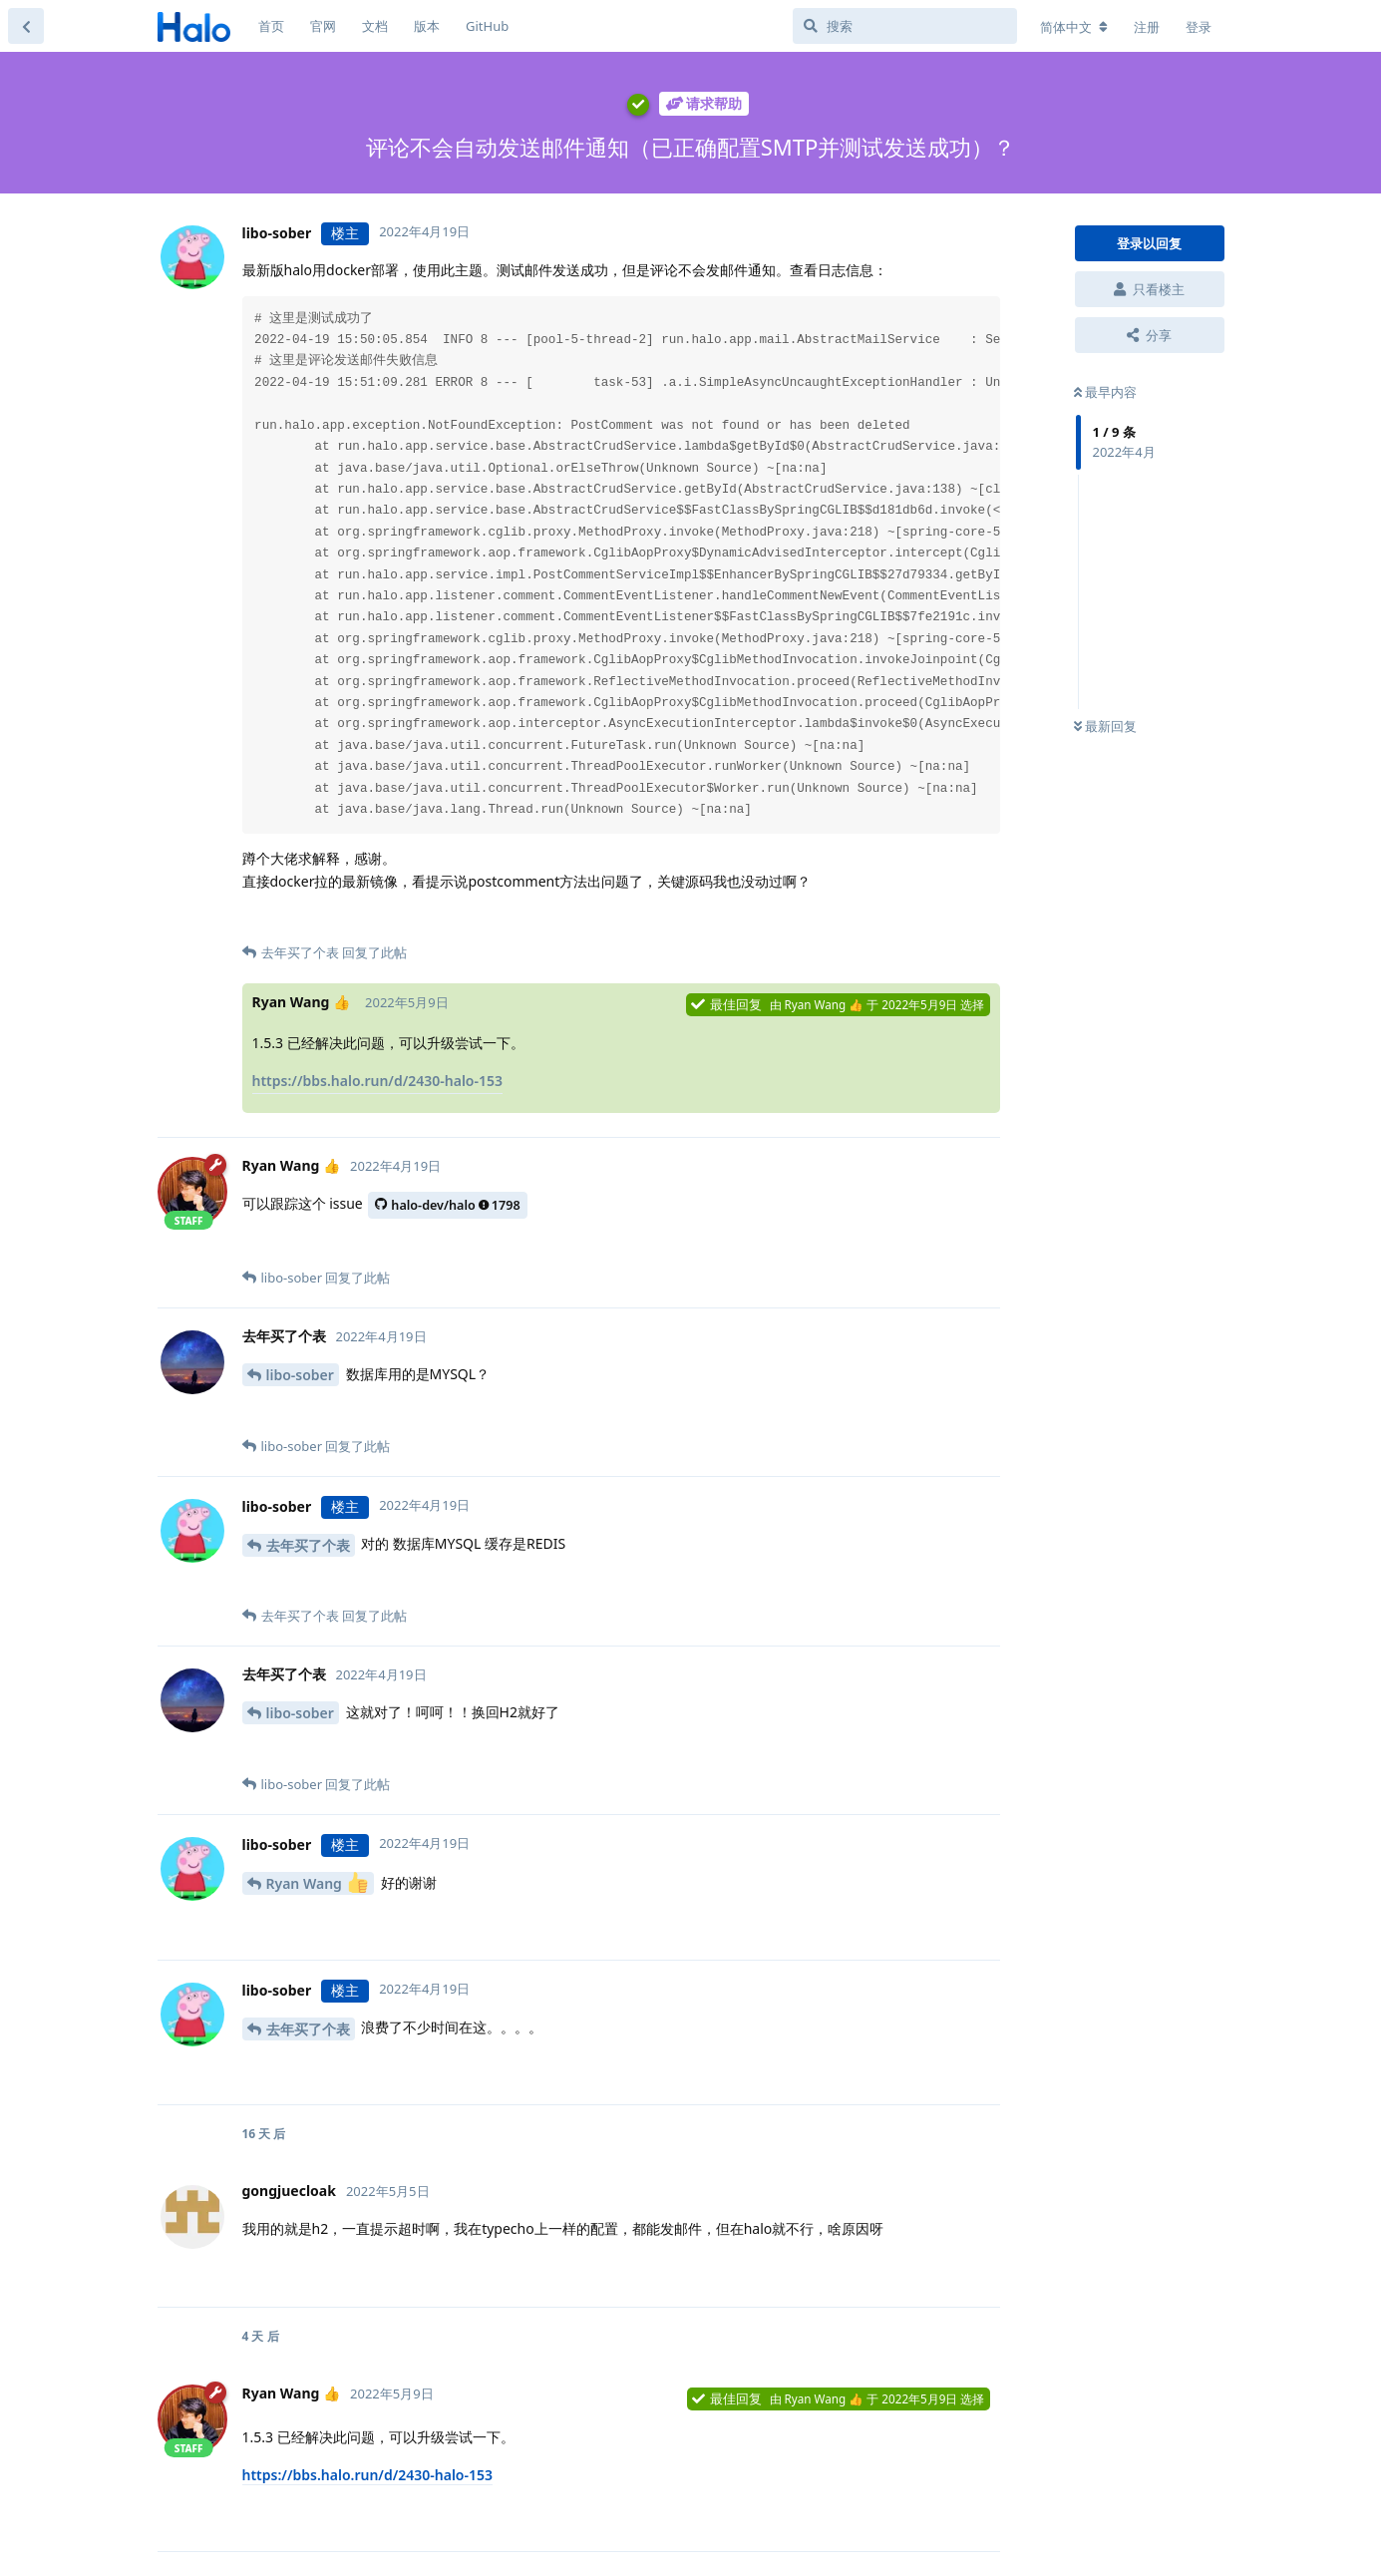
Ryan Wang (317, 1882)
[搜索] (905, 26)
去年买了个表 (308, 1545)
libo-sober (300, 1374)
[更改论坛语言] (1074, 27)
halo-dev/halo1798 (447, 1205)
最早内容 (1105, 392)
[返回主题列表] (26, 26)
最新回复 (1105, 726)
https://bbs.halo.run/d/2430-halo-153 (378, 1080)
